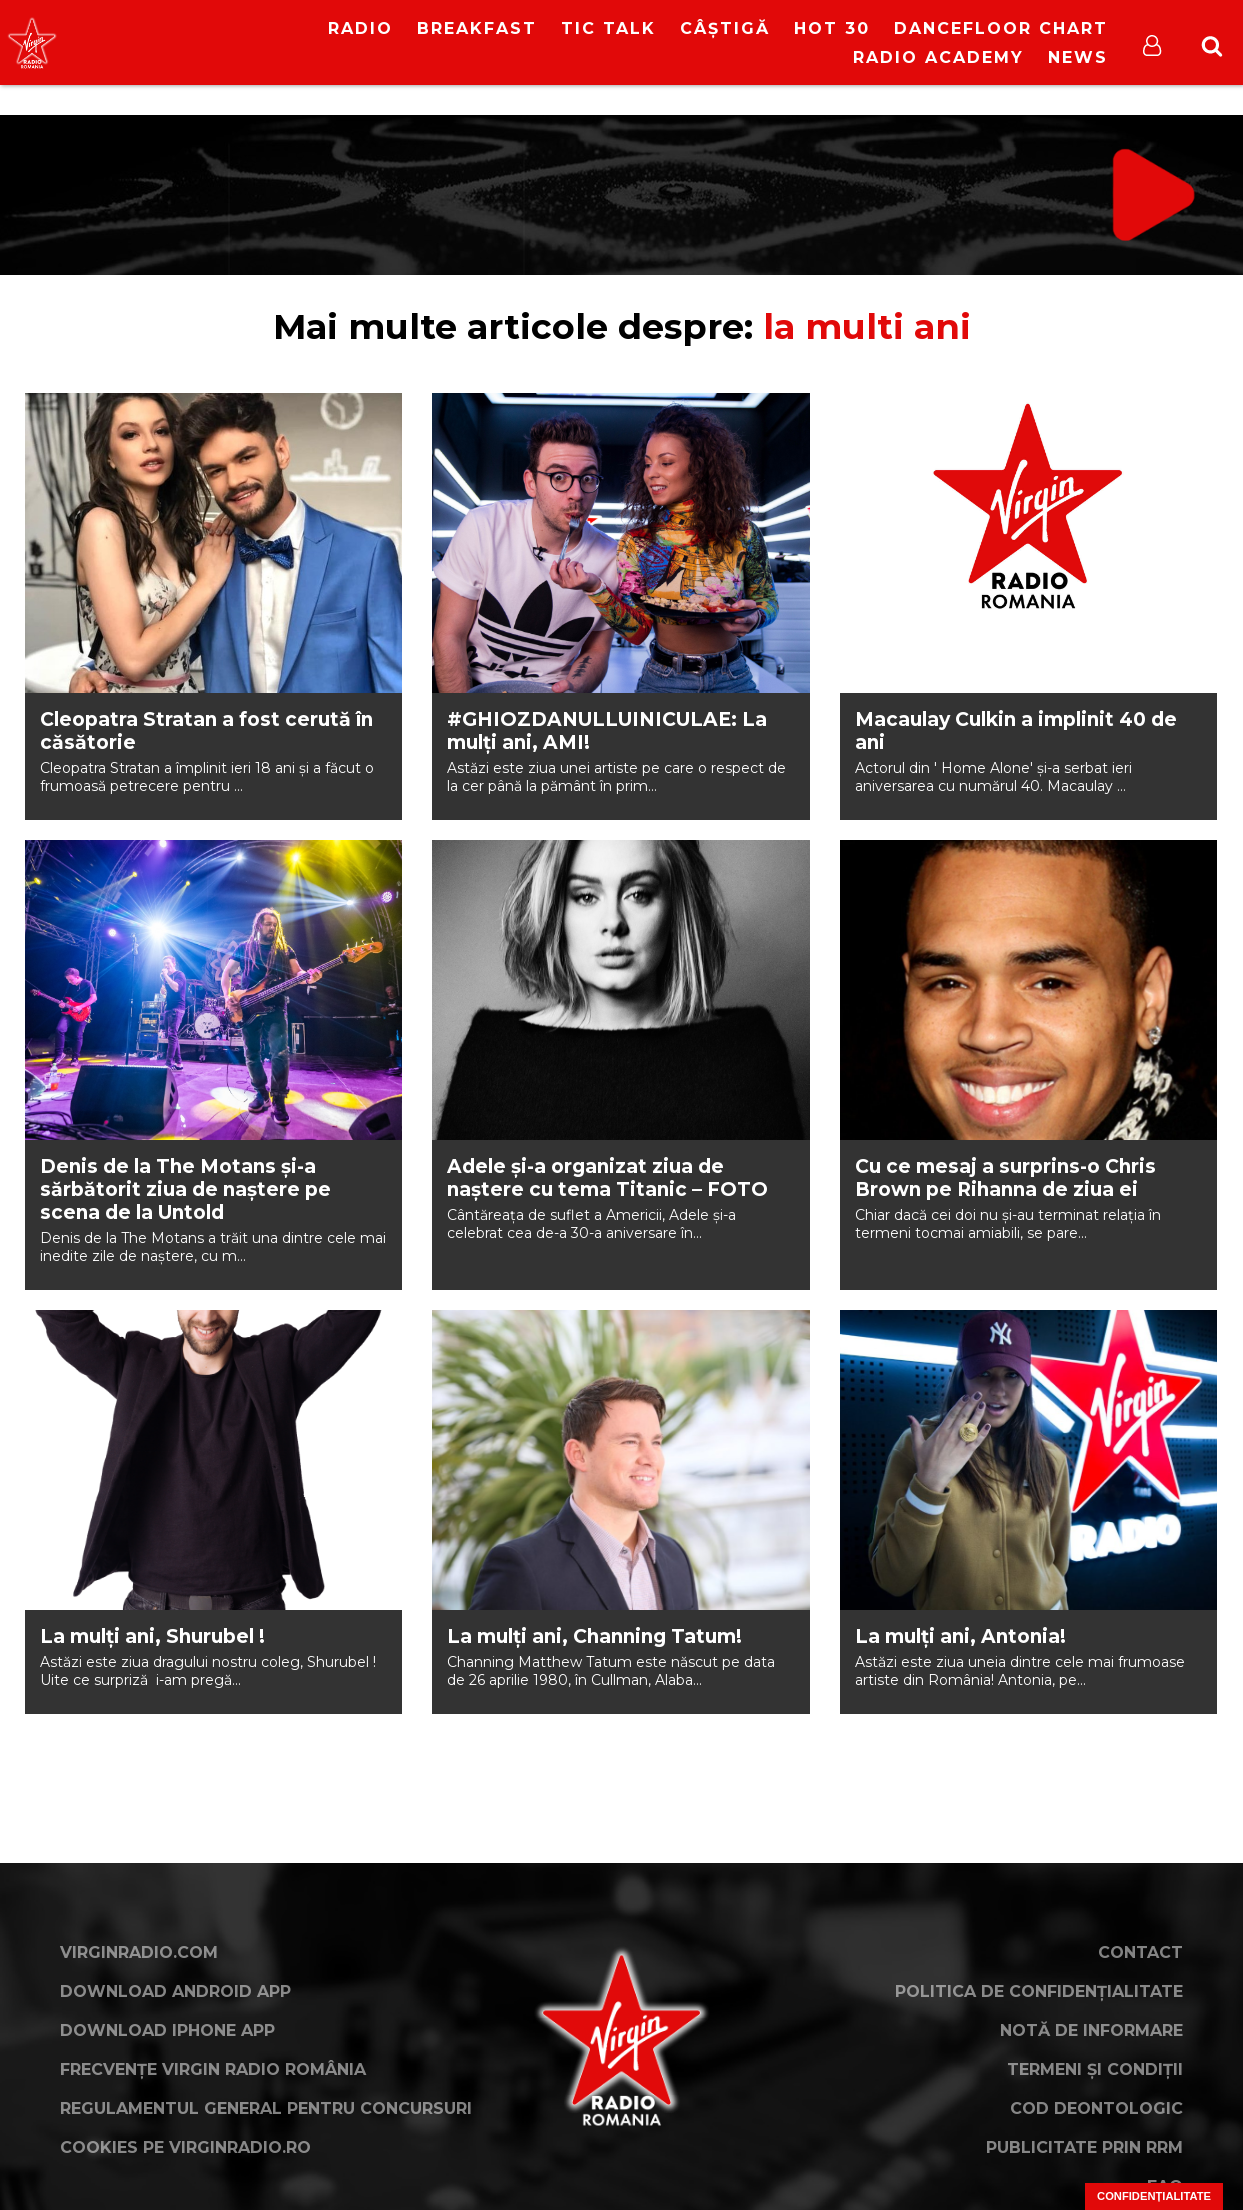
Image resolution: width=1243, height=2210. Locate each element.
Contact (1140, 1952)
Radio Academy (938, 57)
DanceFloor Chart (1001, 28)
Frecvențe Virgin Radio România (213, 2069)
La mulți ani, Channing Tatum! (594, 1636)
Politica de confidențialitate (1039, 1991)
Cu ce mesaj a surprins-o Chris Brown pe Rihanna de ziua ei (1005, 1178)
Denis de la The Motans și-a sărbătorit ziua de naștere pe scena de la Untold (185, 1189)
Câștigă (725, 28)
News (1078, 57)
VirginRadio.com (139, 1952)
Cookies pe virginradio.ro (185, 2147)
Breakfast (477, 28)
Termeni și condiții (1095, 2069)
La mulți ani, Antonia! (960, 1636)
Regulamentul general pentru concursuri (266, 2108)
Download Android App (175, 1991)
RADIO (360, 28)
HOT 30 (832, 28)
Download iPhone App (167, 2030)
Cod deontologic (1096, 2108)
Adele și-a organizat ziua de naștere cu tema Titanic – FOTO (607, 1178)
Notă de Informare (1091, 2030)
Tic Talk (608, 28)
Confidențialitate (1154, 2196)
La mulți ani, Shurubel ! (152, 1636)
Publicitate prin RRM (1084, 2147)
